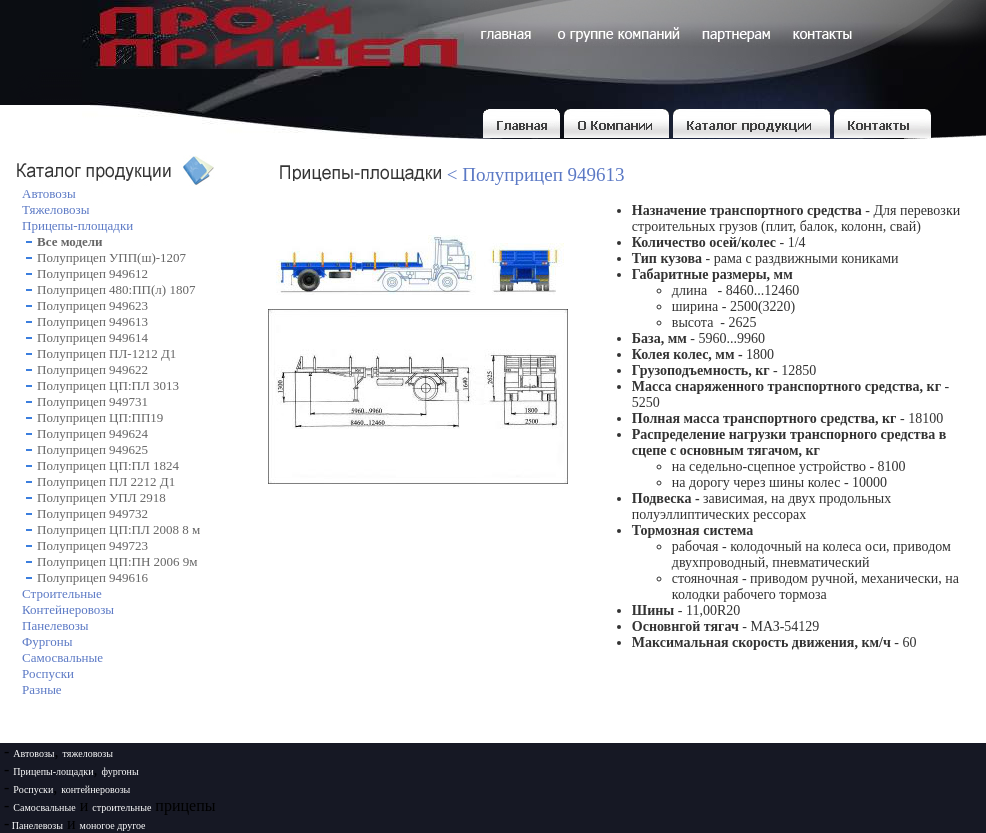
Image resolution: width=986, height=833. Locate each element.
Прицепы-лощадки (53, 771)
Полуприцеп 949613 (92, 321)
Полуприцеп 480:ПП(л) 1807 (116, 289)
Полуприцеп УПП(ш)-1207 (111, 257)
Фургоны (47, 641)
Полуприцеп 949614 (92, 337)
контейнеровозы (95, 789)
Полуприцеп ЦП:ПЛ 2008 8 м (118, 529)
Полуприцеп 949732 (92, 513)
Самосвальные (62, 657)
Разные (42, 689)
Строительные (62, 593)
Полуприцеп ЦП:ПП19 (100, 417)
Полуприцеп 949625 (92, 449)
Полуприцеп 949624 (92, 433)
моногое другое (113, 825)
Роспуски (48, 673)
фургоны (120, 771)
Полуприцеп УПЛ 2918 (101, 497)
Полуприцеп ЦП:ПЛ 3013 (108, 385)
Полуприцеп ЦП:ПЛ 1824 (108, 465)
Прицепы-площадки (77, 225)
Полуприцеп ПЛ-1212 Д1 (106, 353)
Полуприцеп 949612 (92, 273)
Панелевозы (55, 625)
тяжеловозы (88, 753)
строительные (121, 807)
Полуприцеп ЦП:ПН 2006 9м (117, 561)
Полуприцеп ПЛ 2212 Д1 (106, 481)
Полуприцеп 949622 (92, 369)
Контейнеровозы (68, 609)
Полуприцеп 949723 (92, 545)
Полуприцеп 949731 (92, 401)
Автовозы (49, 193)
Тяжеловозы (55, 209)
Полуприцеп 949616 (92, 577)
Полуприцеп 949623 (92, 305)
